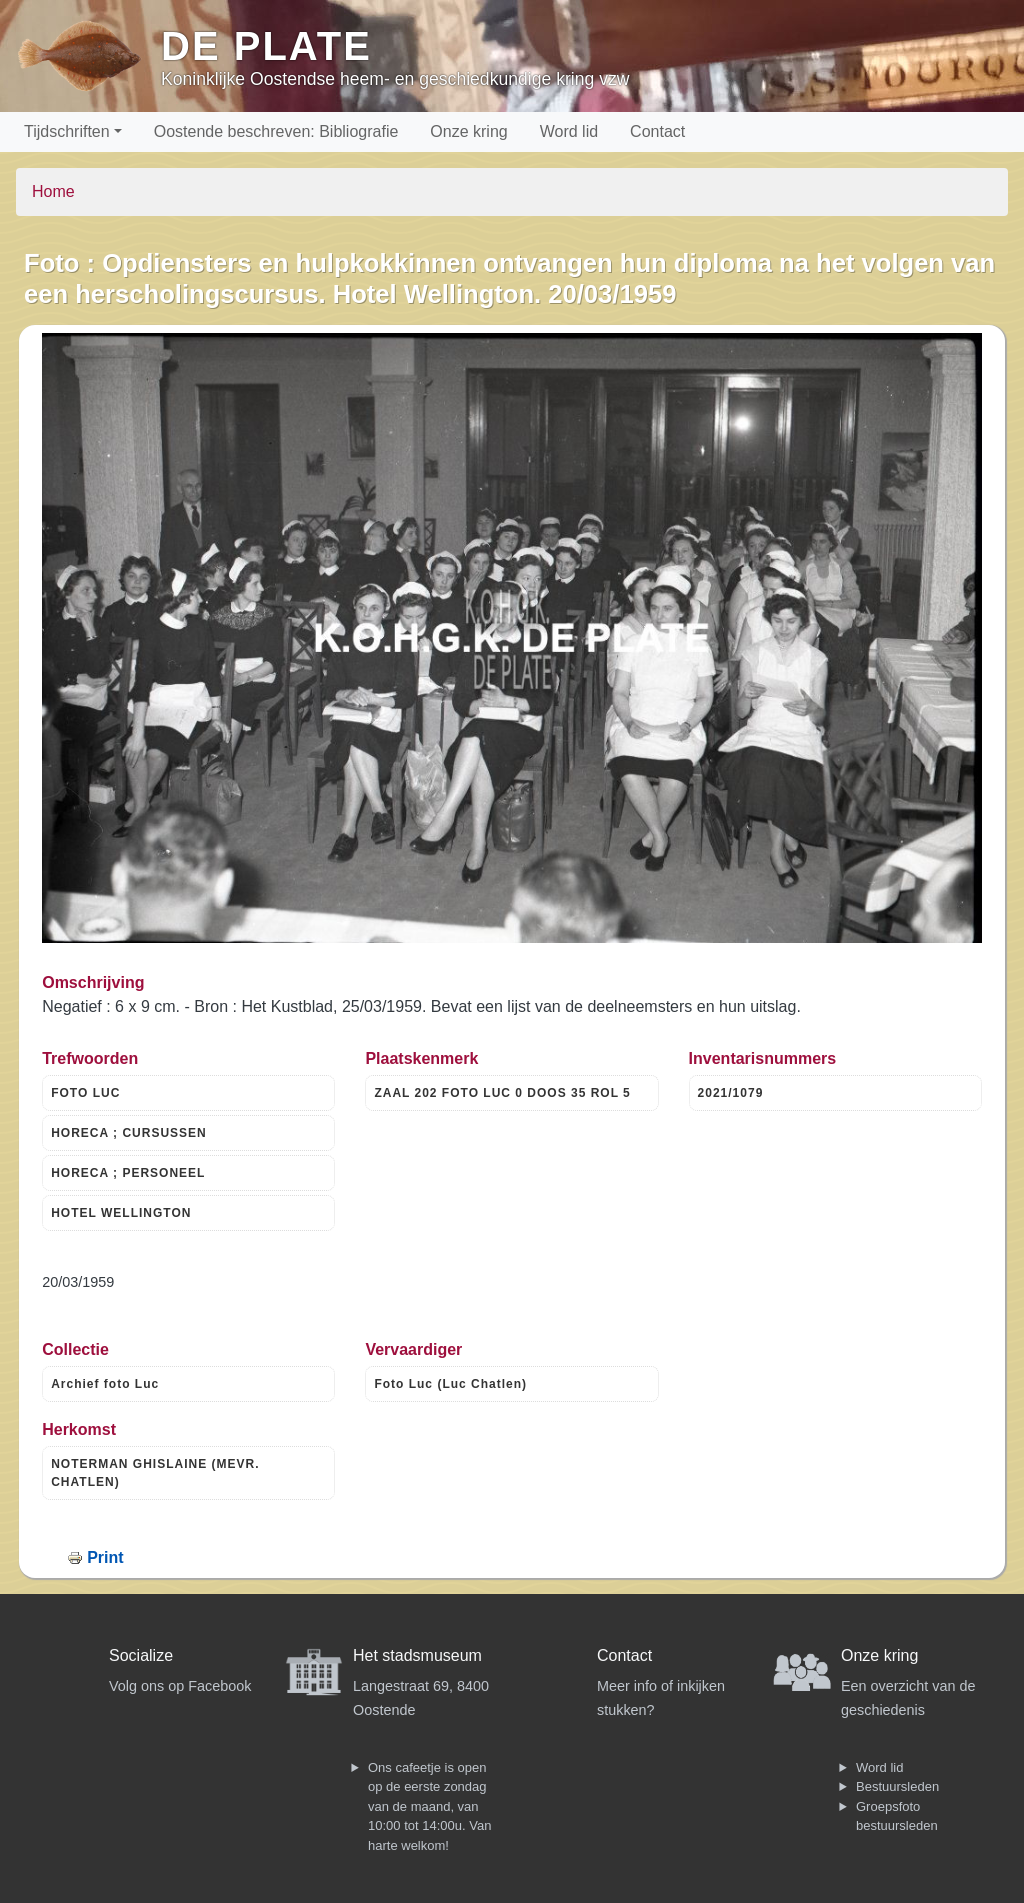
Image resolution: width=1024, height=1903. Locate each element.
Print (105, 1557)
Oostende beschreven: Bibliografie (276, 131)
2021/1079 (731, 1093)
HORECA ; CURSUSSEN (129, 1133)
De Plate (266, 46)
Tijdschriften (67, 131)
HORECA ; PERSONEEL (128, 1173)
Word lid (569, 131)
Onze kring (468, 131)
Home (53, 191)
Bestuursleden (897, 1786)
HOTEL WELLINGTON (121, 1213)
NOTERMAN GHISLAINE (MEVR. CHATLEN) (155, 1473)
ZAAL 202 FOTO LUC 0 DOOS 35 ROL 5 (502, 1093)
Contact (657, 131)
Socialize (141, 1655)
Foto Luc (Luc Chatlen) (450, 1384)
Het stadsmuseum (417, 1655)
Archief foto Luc (105, 1384)
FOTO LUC (85, 1093)
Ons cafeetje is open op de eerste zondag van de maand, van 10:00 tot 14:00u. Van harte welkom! (429, 1806)
